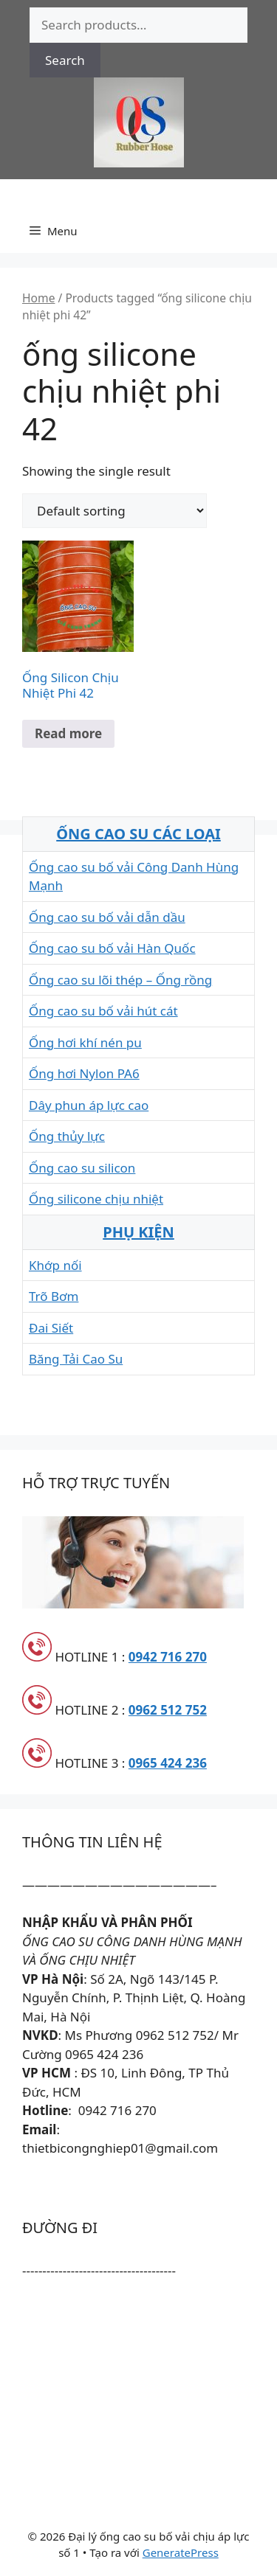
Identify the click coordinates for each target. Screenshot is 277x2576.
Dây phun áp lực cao (88, 1105)
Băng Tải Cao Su (76, 1358)
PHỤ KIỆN (138, 1232)
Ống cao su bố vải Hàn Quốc (112, 948)
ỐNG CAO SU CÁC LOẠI (138, 834)
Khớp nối (55, 1265)
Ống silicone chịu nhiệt (96, 1198)
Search (65, 60)
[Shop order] (114, 510)
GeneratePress (181, 2552)
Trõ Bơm (53, 1296)
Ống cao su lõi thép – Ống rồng (120, 979)
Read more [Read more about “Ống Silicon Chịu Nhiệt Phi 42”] (68, 733)
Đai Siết (51, 1327)
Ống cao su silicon (82, 1167)
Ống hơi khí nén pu (85, 1042)
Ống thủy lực (67, 1136)
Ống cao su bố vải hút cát (103, 1010)
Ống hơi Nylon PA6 (84, 1073)
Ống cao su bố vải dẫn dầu (107, 917)
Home (38, 298)
